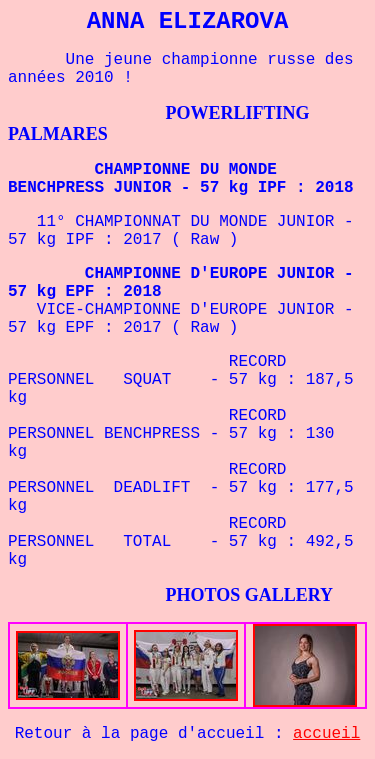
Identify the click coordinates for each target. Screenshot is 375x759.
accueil (326, 734)
